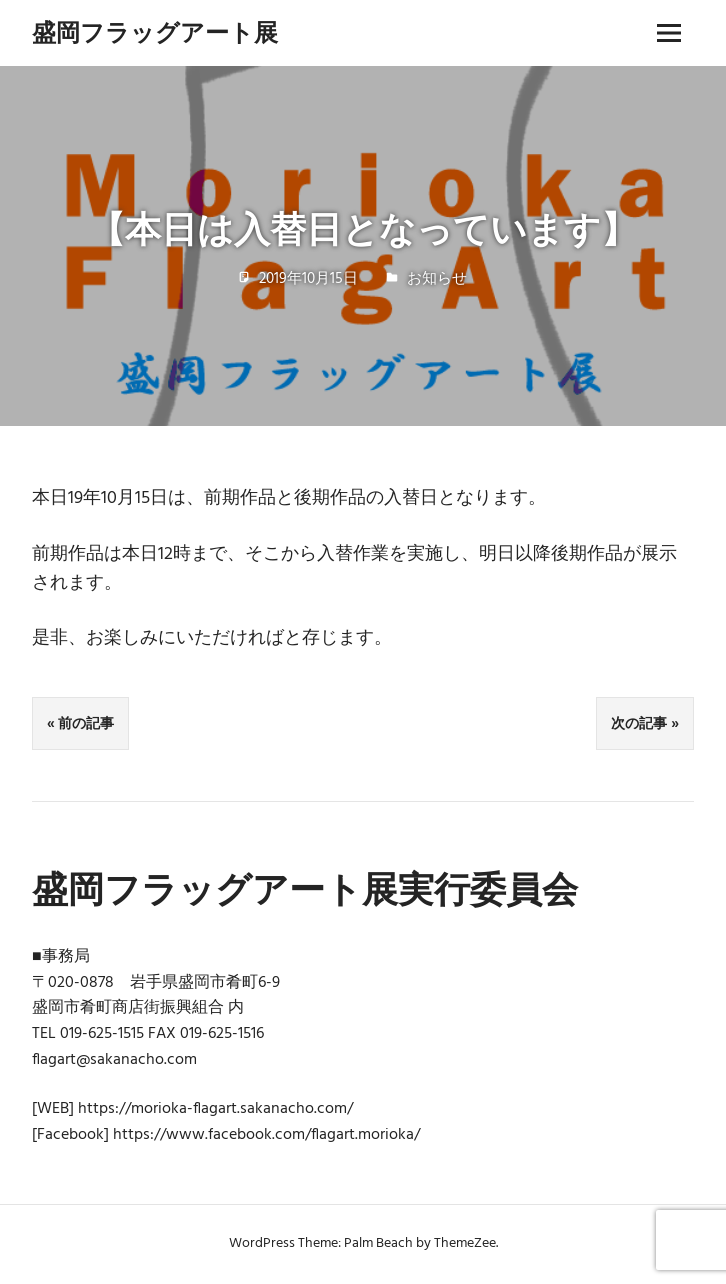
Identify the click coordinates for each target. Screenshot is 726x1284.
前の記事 (86, 723)
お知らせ (437, 279)
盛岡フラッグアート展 (155, 32)
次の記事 (639, 723)
